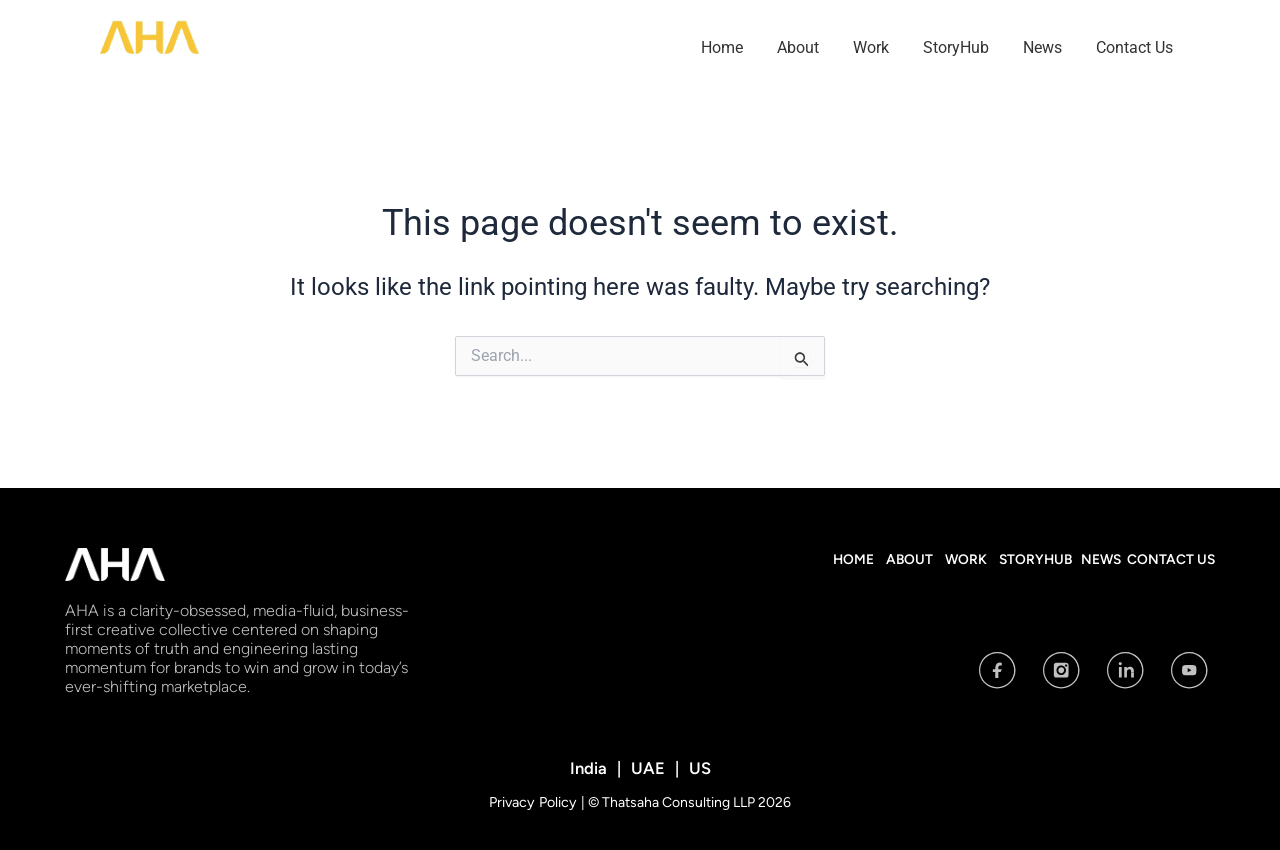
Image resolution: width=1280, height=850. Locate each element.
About (798, 47)
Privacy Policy (535, 801)
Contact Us (1134, 47)
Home (722, 47)
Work (871, 47)
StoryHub (956, 47)
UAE (647, 767)
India (590, 767)
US (697, 767)
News (1042, 47)
